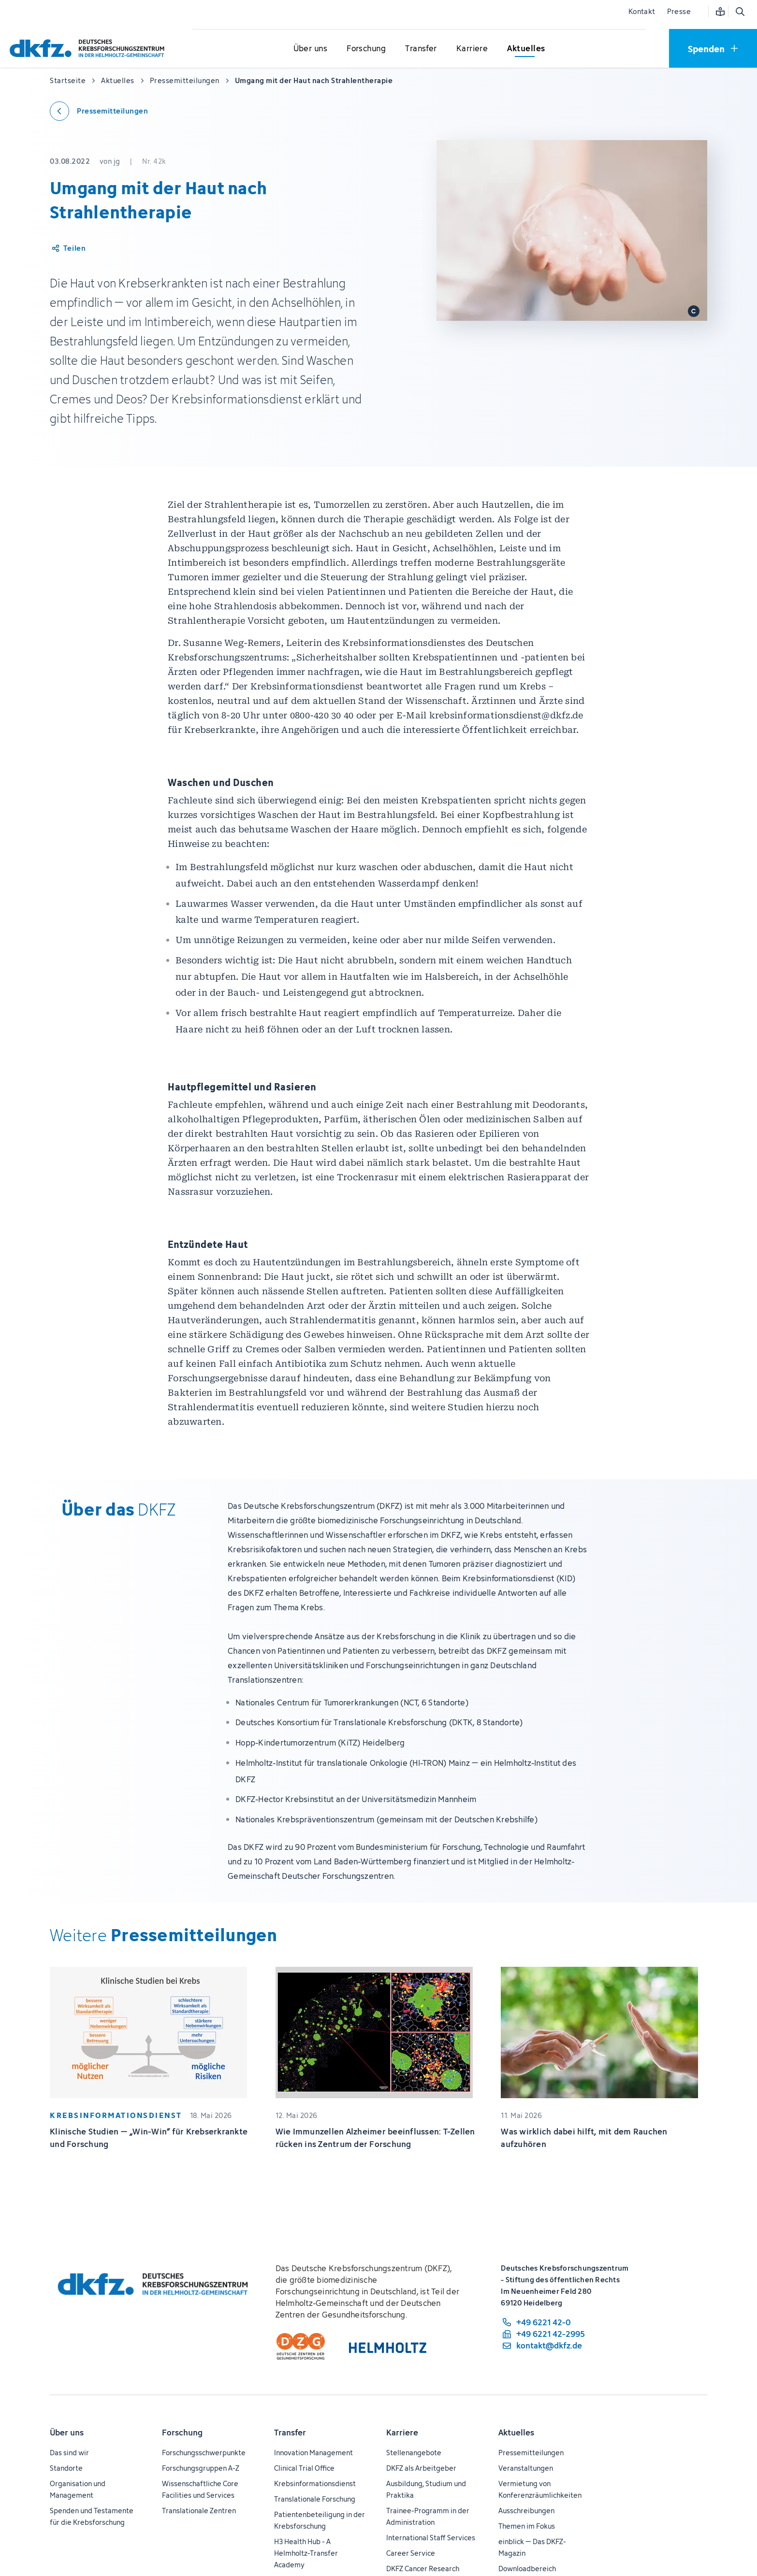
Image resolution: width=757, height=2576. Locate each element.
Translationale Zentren (199, 2510)
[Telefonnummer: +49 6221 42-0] (543, 2322)
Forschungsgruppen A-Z (200, 2468)
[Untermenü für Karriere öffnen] (472, 49)
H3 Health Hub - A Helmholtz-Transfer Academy (306, 2553)
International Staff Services (430, 2537)
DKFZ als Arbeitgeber (421, 2468)
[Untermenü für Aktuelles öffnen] (526, 49)
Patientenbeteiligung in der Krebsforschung (319, 2520)
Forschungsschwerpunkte (204, 2452)
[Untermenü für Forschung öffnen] (366, 49)
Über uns (67, 2432)
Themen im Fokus (526, 2526)
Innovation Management (313, 2452)
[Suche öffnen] (739, 11)
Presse (679, 11)
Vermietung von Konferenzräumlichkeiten (540, 2489)
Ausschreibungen (526, 2510)
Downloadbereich (527, 2568)
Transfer (290, 2432)
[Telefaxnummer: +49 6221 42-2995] (543, 2334)
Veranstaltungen (525, 2468)
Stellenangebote (413, 2452)
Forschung (182, 2432)
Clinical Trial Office (304, 2468)
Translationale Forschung (314, 2498)
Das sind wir (69, 2452)
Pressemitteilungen (531, 2452)
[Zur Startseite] (89, 48)
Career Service (410, 2553)
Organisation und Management (77, 2489)
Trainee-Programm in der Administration (427, 2516)
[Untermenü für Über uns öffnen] (310, 49)
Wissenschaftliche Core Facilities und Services (200, 2489)
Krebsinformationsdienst (315, 2483)
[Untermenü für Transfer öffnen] (421, 49)
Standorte (66, 2468)
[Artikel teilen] (68, 248)
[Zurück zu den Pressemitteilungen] (99, 111)
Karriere (402, 2432)
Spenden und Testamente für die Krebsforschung (91, 2516)
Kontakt (641, 11)
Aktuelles (516, 2432)
